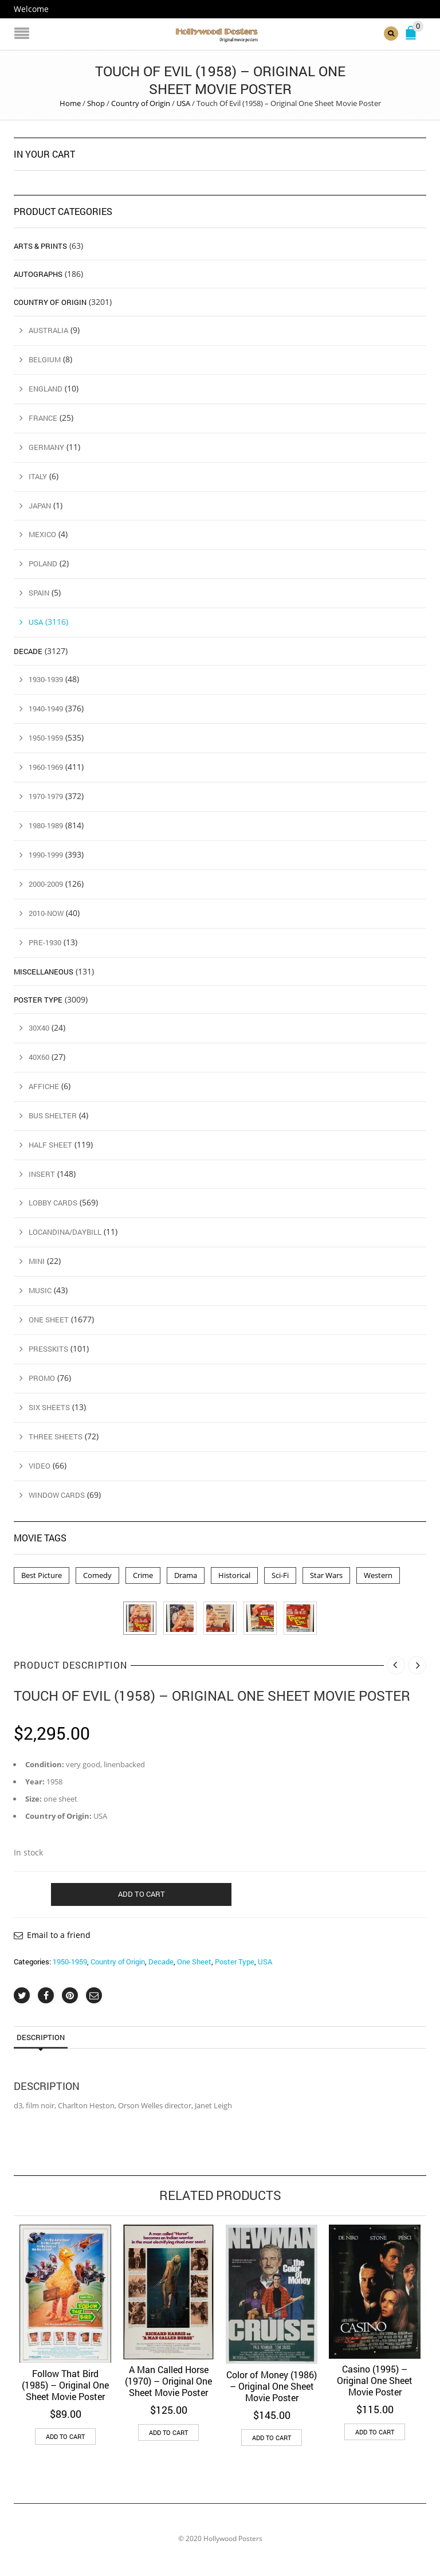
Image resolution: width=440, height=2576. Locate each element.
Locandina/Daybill (65, 1232)
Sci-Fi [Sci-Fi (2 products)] (280, 1575)
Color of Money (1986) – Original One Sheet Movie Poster (271, 2385)
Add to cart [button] (65, 2436)
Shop (96, 103)
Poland (43, 563)
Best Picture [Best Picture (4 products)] (41, 1575)
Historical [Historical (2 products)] (234, 1575)
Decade (161, 1961)
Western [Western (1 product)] (378, 1575)
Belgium (45, 359)
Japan (40, 505)
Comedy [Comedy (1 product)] (97, 1575)
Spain (39, 593)
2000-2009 (46, 884)
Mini (37, 1261)
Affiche (44, 1086)
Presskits (48, 1349)
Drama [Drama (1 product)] (185, 1575)
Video (39, 1466)
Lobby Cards (53, 1202)
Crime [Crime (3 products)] (143, 1575)
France (43, 418)
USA (183, 103)
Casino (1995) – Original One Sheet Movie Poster (374, 2380)
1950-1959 (70, 1961)
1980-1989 (46, 825)
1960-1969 (46, 767)
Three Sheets (55, 1436)
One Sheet (194, 1961)
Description (41, 2037)
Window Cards (57, 1495)
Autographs (38, 274)
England (45, 388)
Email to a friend (59, 1934)
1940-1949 (46, 708)
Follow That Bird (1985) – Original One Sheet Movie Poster (65, 2384)
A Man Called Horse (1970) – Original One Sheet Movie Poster (168, 2380)
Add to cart (141, 1893)
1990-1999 (46, 854)
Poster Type (234, 1961)
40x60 (39, 1057)
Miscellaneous (43, 971)
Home (70, 103)
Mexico (42, 534)
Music (40, 1290)
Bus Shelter (53, 1115)
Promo (42, 1378)
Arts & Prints (40, 246)
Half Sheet (50, 1145)
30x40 (39, 1028)
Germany (46, 447)
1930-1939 (46, 679)
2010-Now (46, 913)
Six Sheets (49, 1407)
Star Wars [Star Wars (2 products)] (326, 1575)
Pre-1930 (45, 942)
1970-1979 (46, 796)
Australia (48, 330)
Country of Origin (140, 103)
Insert (42, 1174)
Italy (38, 476)
